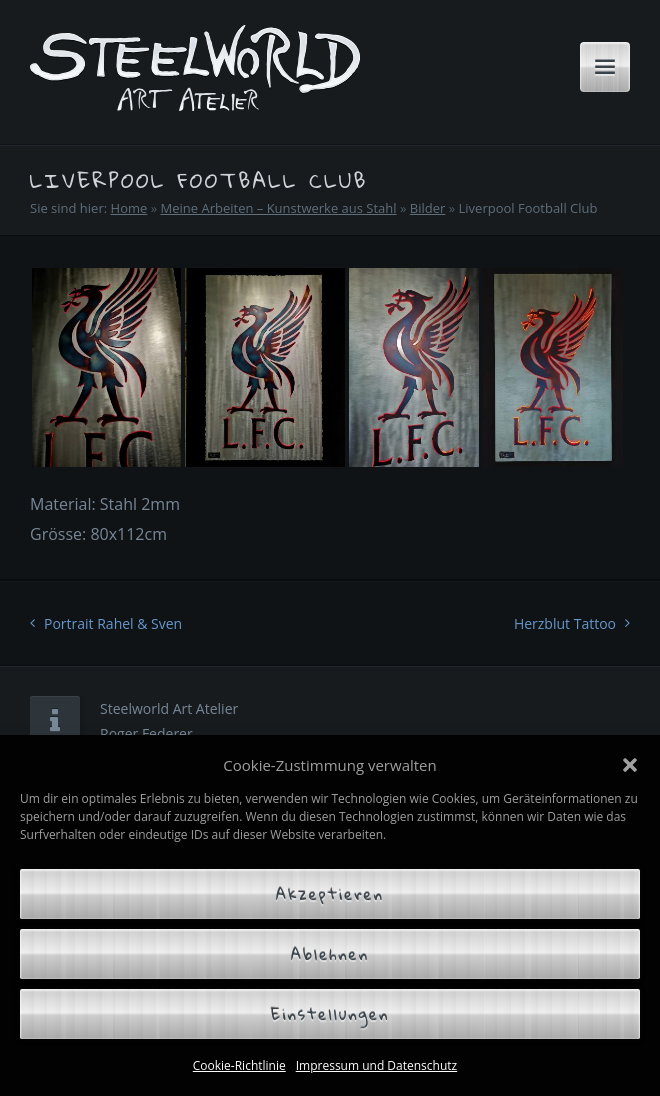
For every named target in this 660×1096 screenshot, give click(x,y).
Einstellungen (330, 1014)
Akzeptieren (330, 894)
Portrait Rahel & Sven (113, 623)
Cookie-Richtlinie (239, 1065)
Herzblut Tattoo (565, 623)
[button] (630, 765)
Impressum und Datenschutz (376, 1065)
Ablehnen (330, 954)
